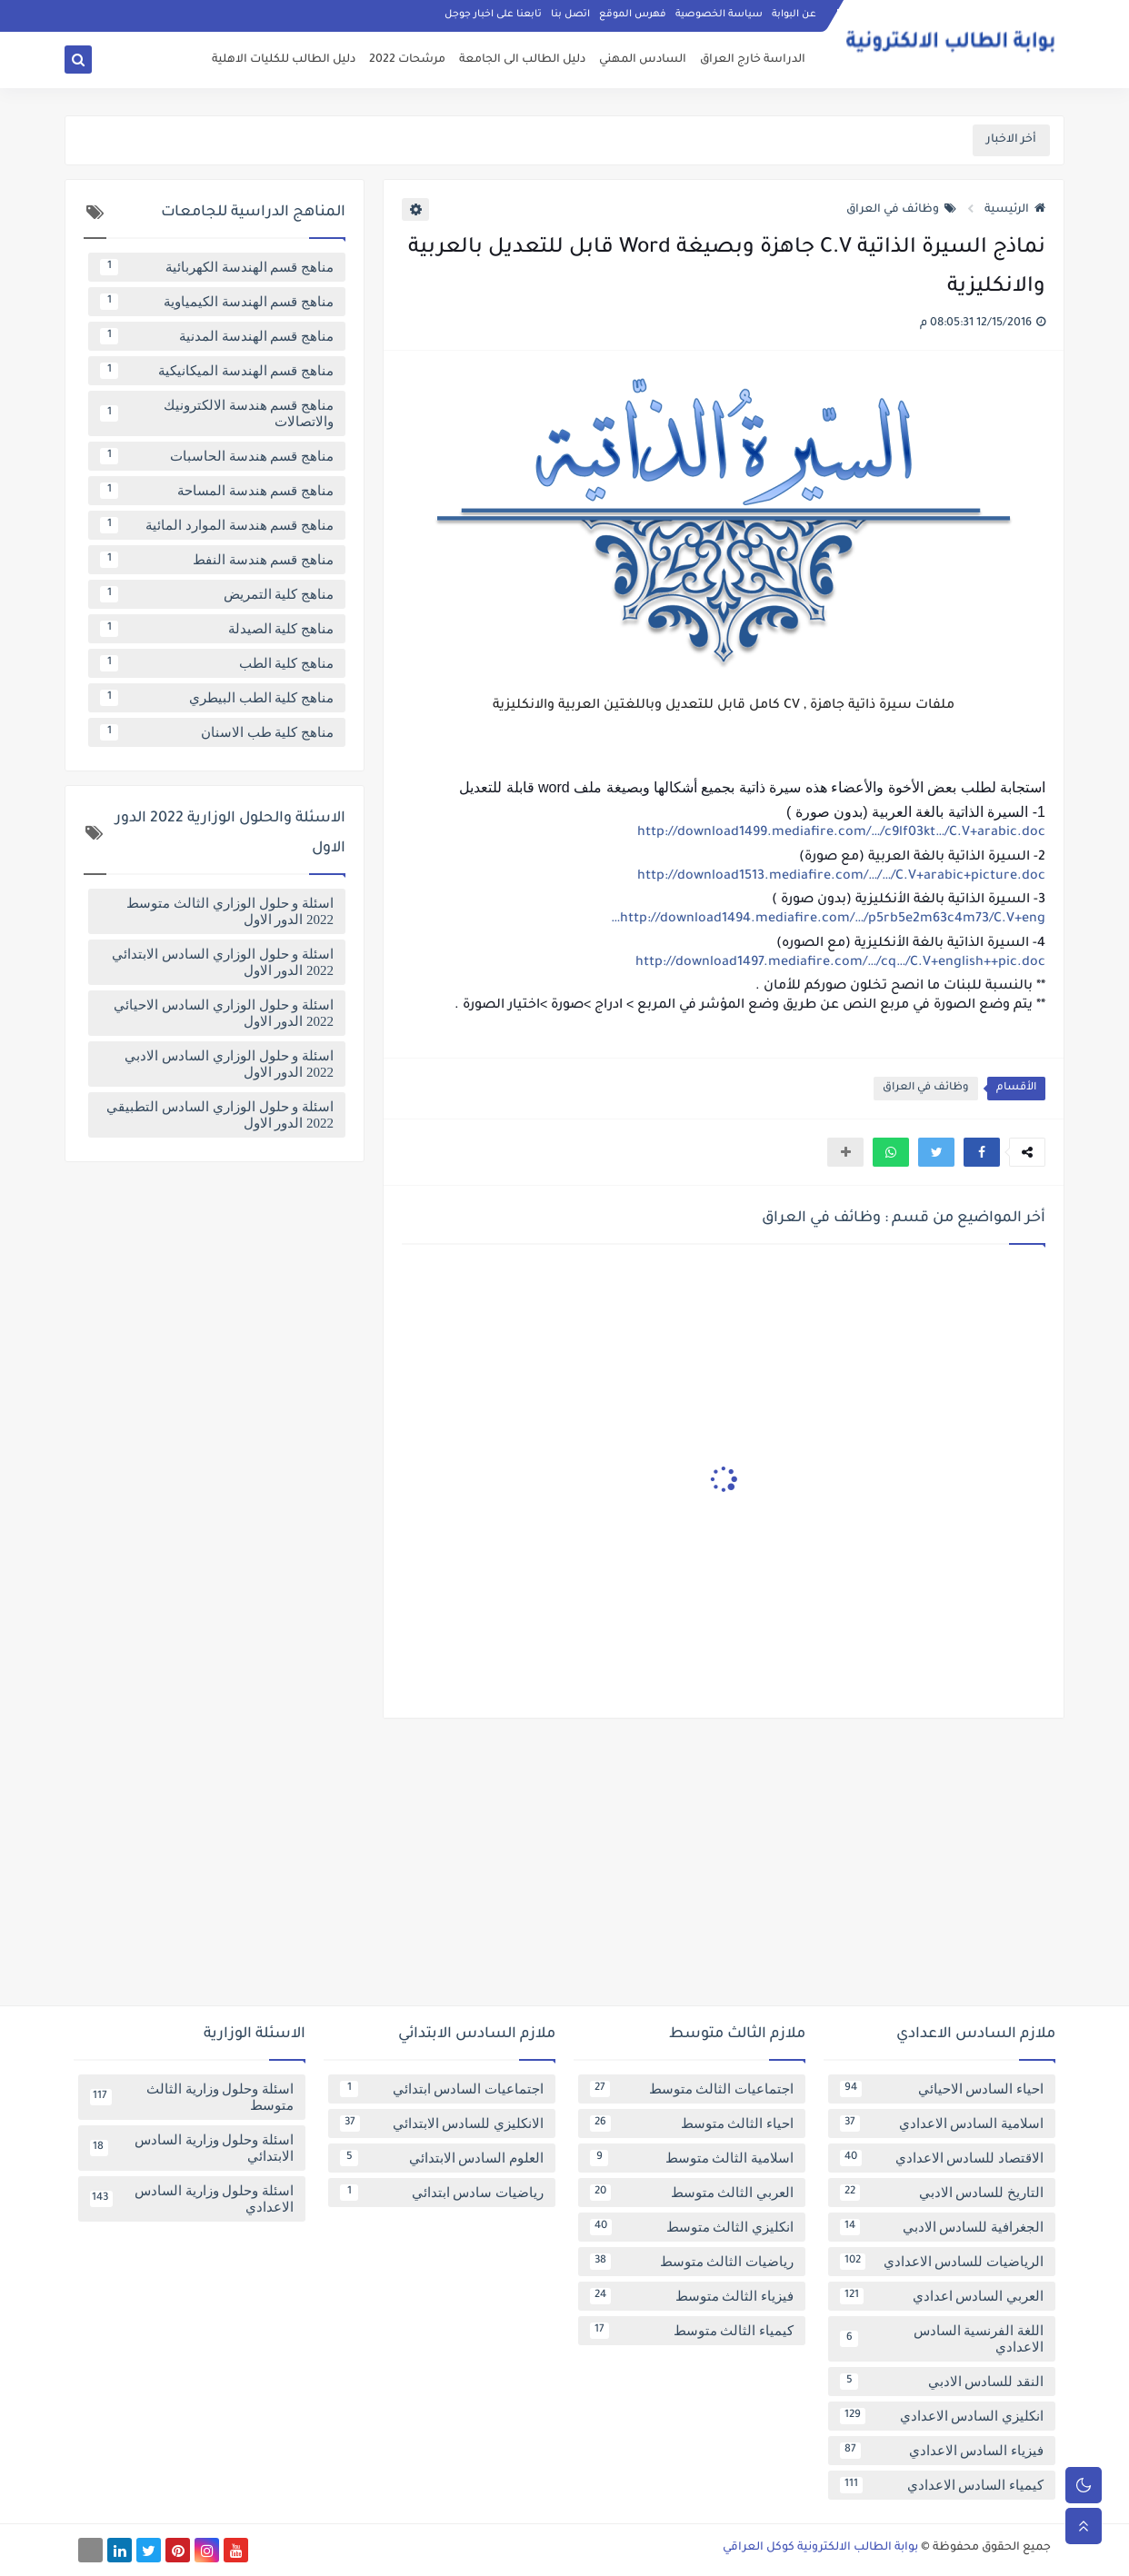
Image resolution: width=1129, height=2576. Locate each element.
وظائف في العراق (901, 210)
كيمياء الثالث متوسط (692, 2330)
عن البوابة (794, 14)
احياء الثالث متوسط (692, 2123)
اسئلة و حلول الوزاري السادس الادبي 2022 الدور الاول (229, 1064)
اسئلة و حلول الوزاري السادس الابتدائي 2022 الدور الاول (223, 962)
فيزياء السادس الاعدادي (942, 2450)
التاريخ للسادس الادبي (942, 2192)
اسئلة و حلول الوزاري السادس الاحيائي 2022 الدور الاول (224, 1013)
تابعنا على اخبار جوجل (493, 14)
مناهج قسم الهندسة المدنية (217, 336)
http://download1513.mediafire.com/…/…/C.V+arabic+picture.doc (841, 877)
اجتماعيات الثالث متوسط (692, 2089)
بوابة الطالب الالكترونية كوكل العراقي (820, 2547)
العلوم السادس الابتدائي (442, 2158)
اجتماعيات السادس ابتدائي (442, 2089)
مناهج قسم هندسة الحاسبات (217, 456)
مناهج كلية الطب (217, 663)
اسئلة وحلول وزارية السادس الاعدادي (192, 2198)
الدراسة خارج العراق (752, 60)
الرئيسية (1014, 210)
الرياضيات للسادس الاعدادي (942, 2261)
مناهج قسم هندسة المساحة (217, 490)
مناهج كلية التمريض (217, 594)
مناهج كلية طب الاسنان (217, 732)
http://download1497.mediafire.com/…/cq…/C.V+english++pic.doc (840, 963)
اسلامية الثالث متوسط (692, 2158)
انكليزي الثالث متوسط (692, 2227)
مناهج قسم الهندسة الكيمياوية (217, 301)
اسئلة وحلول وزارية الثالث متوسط (192, 2097)
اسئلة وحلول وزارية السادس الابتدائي (192, 2148)
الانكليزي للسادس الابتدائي (442, 2123)
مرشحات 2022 (407, 60)
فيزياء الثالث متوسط (692, 2296)
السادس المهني (642, 60)
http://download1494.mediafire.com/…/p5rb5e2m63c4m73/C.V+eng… (828, 919)
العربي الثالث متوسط (692, 2192)
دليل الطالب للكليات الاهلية (283, 60)
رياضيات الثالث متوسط (692, 2261)
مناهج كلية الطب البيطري (217, 698)
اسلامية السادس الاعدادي (942, 2123)
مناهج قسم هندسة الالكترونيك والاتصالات (217, 413)
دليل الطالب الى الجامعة (522, 60)
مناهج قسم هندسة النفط (217, 560)
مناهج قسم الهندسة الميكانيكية (217, 371)
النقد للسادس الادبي (942, 2381)
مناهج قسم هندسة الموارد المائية (217, 525)
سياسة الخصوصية (719, 14)
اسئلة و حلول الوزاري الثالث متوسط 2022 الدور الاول (230, 911)
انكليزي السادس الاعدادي (942, 2416)
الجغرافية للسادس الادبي (942, 2227)
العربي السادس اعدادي (942, 2296)
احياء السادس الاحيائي (942, 2089)
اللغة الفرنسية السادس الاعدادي (942, 2338)
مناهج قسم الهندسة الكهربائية (217, 267)
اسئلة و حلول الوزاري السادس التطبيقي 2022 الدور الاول (220, 1114)
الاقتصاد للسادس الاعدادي (942, 2158)
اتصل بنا (570, 14)
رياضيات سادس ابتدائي (442, 2192)
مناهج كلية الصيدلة (217, 629)
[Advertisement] (564, 1869)
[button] (982, 1152)
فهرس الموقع (632, 14)
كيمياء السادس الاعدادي (942, 2485)
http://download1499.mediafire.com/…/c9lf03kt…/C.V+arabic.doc (841, 833)
